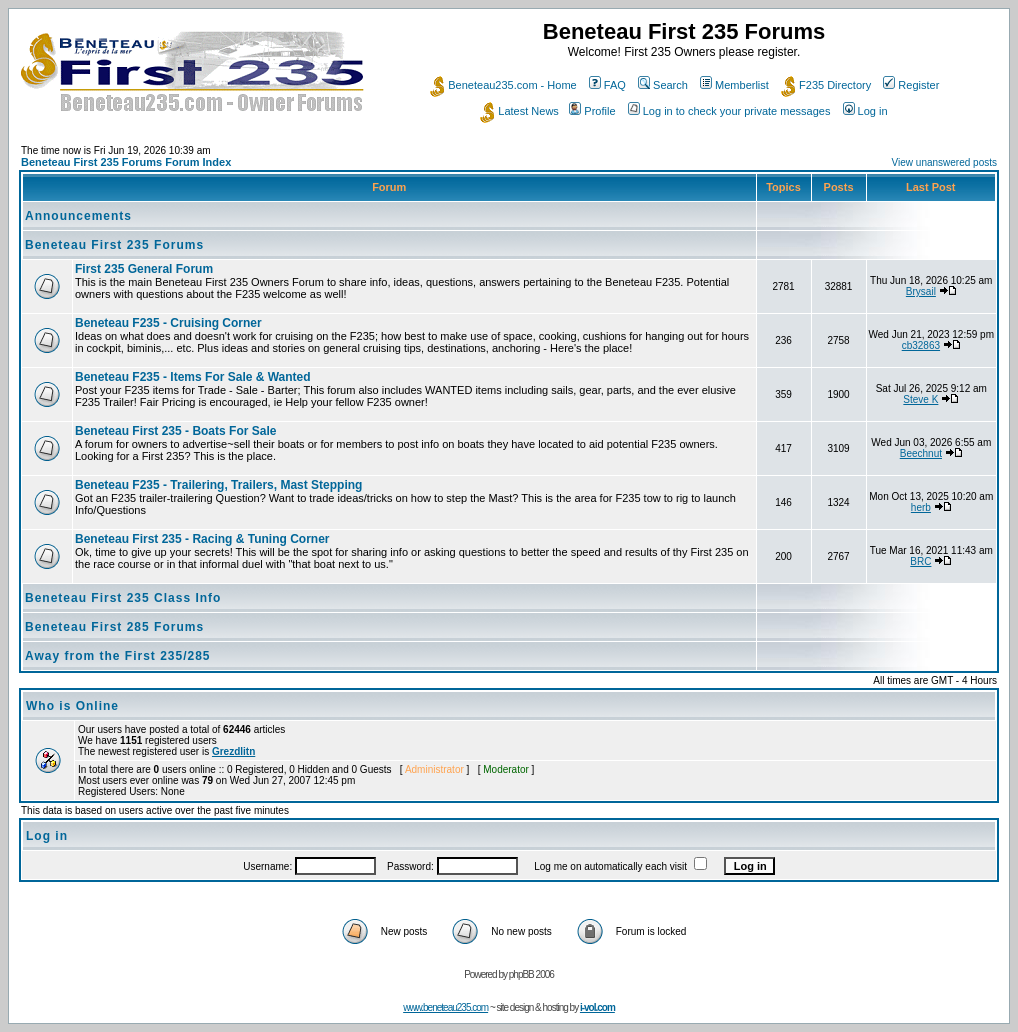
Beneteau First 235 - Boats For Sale (175, 431)
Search (663, 85)
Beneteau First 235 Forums (114, 245)
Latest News (519, 111)
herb (921, 507)
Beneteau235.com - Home (503, 85)
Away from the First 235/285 (118, 656)
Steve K (920, 399)
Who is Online (72, 706)
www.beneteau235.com (445, 1007)
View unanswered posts (944, 162)
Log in (865, 111)
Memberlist (734, 85)
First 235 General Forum (144, 269)
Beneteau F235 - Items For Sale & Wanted (193, 377)
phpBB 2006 (531, 974)
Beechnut (921, 453)
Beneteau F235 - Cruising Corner (168, 323)
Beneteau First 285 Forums (114, 627)
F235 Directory (826, 85)
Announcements (78, 216)
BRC (920, 561)
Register (911, 85)
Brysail (921, 291)
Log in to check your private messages (729, 111)
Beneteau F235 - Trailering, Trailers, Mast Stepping (218, 485)
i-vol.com (597, 1007)
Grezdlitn (233, 751)
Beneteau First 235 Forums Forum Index (126, 162)
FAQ (607, 85)
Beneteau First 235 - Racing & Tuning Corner (202, 539)
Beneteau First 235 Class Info (123, 598)
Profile (592, 111)
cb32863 (921, 345)
